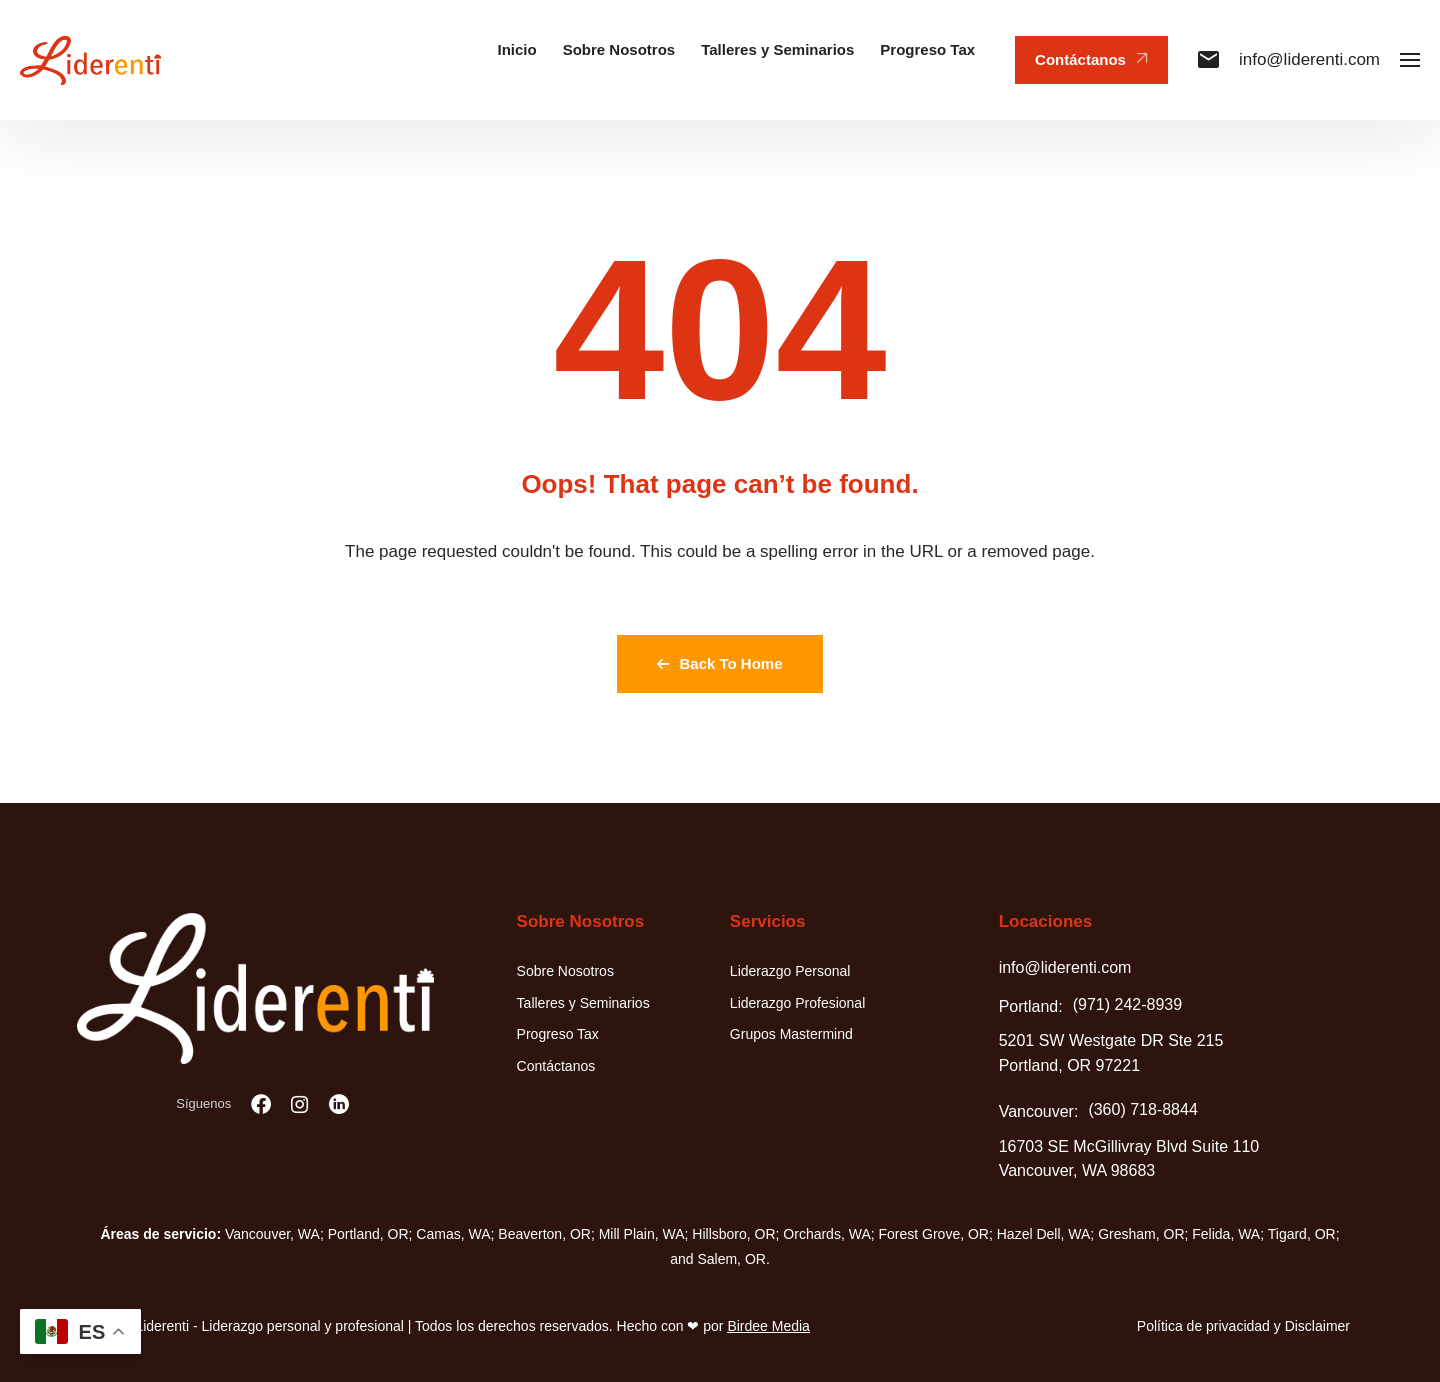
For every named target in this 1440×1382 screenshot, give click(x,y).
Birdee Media (768, 1326)
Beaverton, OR (544, 1234)
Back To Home (719, 663)
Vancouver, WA (272, 1234)
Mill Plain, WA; (644, 1234)
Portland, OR (368, 1234)
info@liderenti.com (1289, 59)
